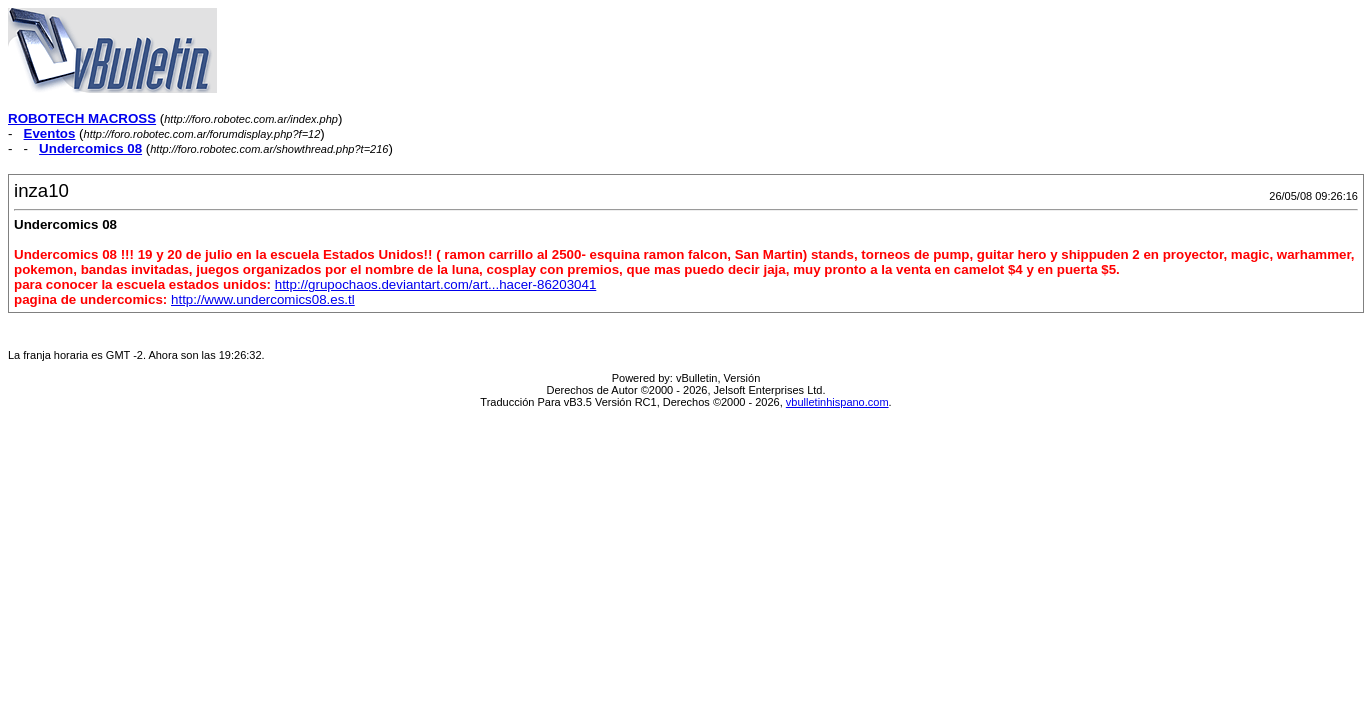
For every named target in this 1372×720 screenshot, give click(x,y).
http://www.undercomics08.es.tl (263, 299)
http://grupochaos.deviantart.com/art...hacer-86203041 (436, 284)
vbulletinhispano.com (837, 402)
